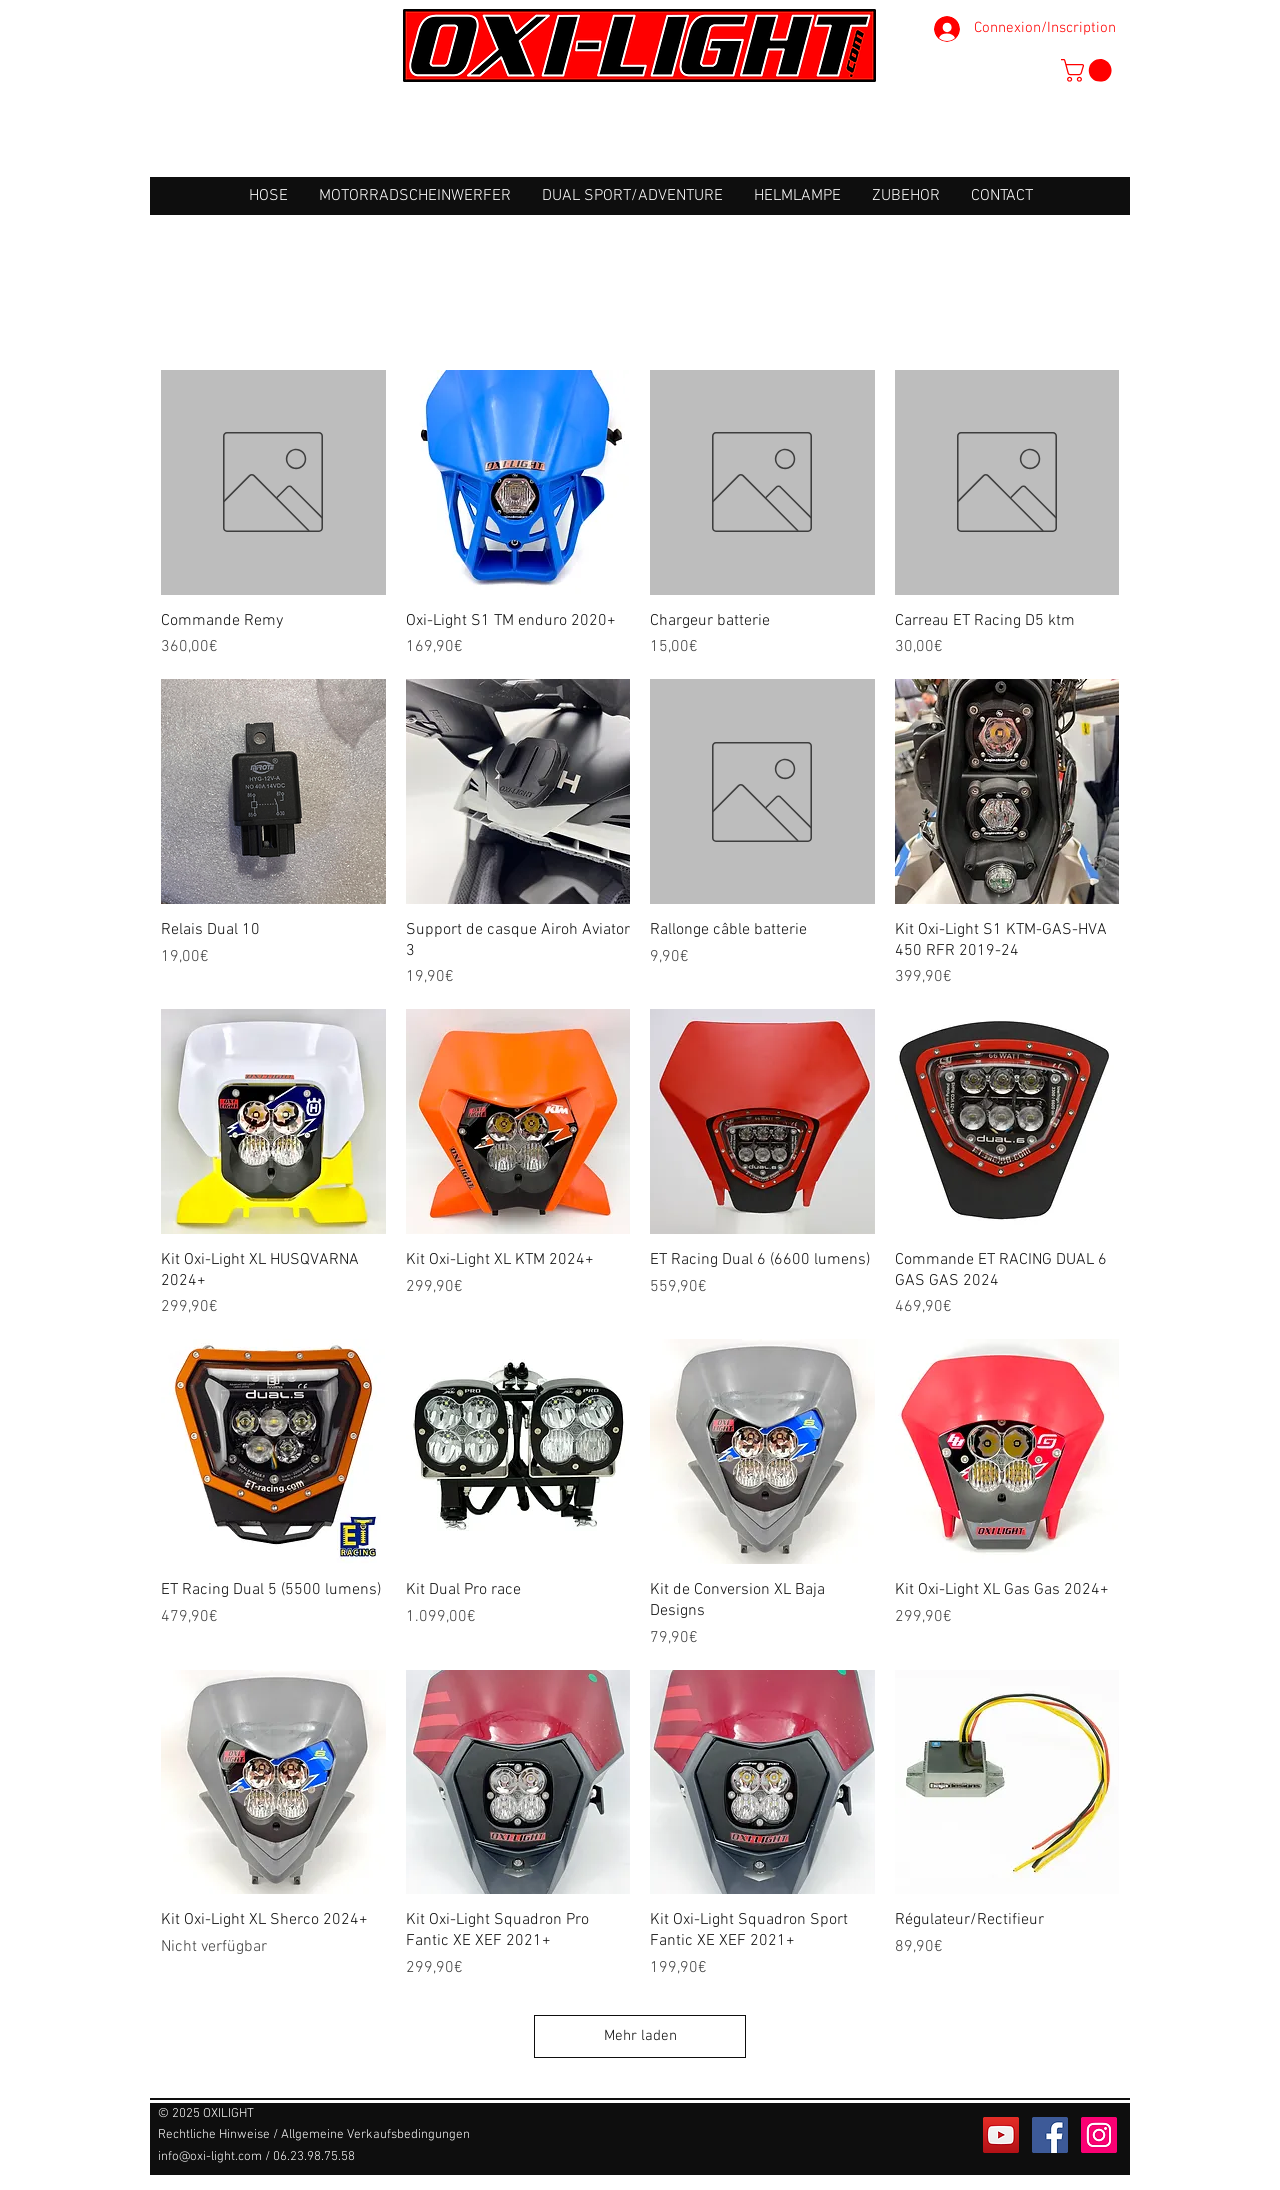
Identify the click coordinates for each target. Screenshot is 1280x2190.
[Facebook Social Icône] (1050, 2135)
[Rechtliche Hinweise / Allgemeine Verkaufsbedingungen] (314, 2135)
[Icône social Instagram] (1099, 2135)
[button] (1089, 70)
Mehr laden (640, 2036)
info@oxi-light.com (210, 2157)
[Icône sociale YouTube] (1001, 2135)
